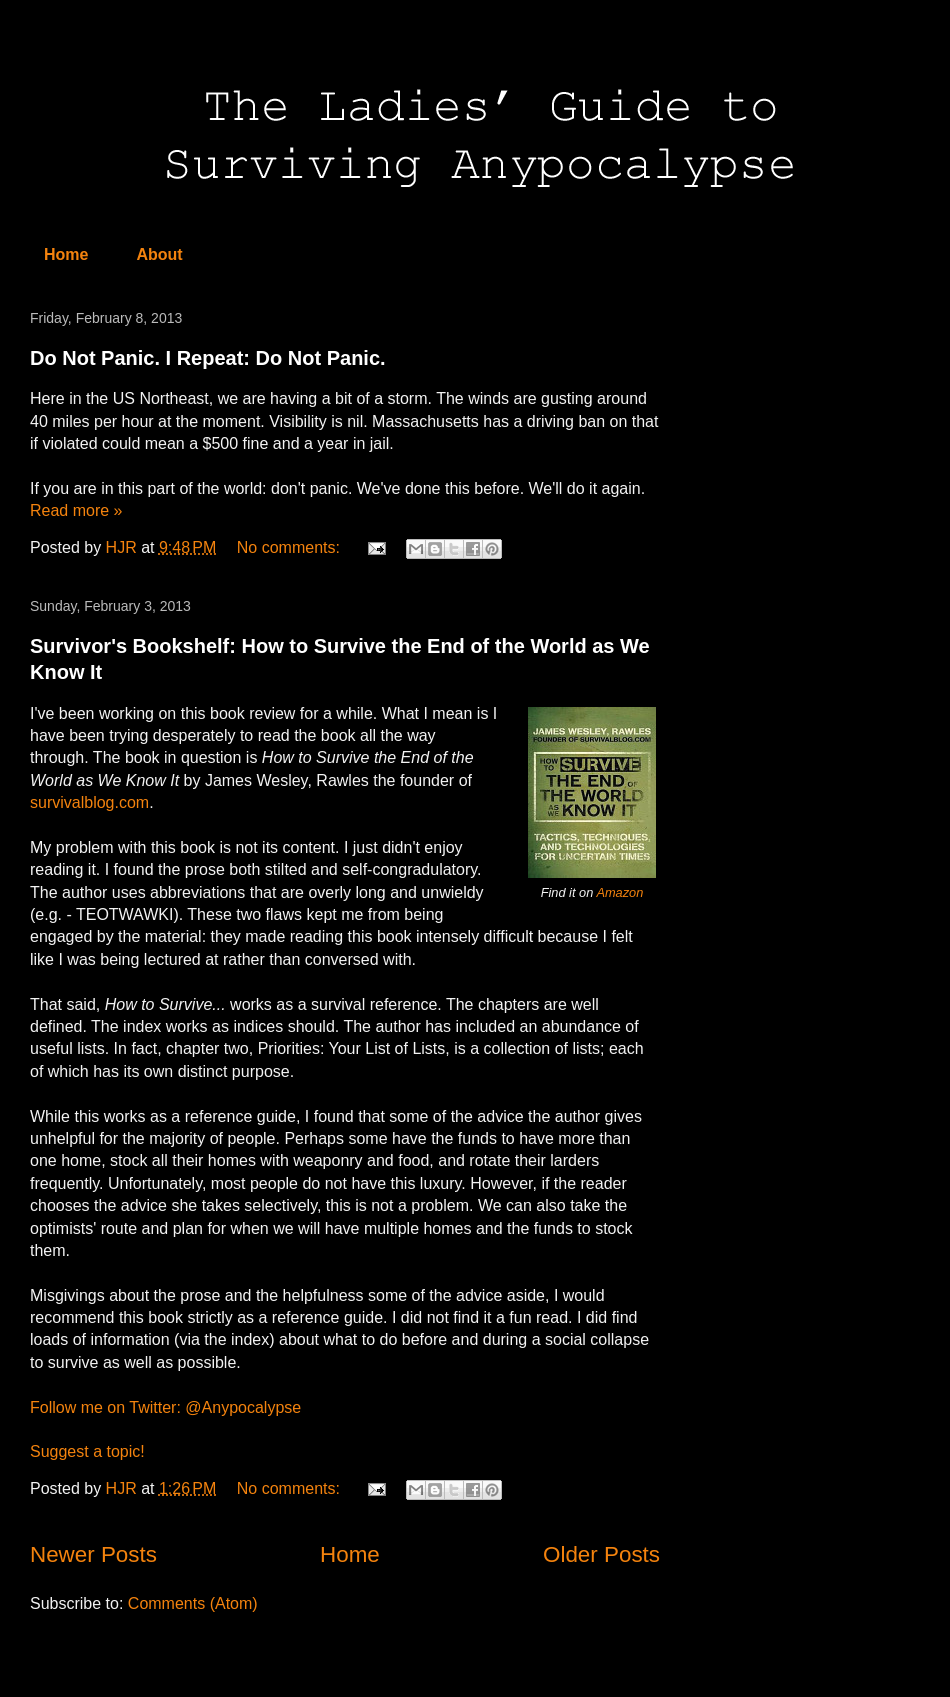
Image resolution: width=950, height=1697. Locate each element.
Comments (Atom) (193, 1603)
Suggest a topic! (87, 1451)
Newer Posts (93, 1554)
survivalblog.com (89, 802)
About (159, 254)
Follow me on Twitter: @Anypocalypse (165, 1407)
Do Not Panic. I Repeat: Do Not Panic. (208, 358)
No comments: (291, 547)
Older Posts (601, 1554)
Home (66, 254)
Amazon (619, 892)
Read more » (76, 510)
